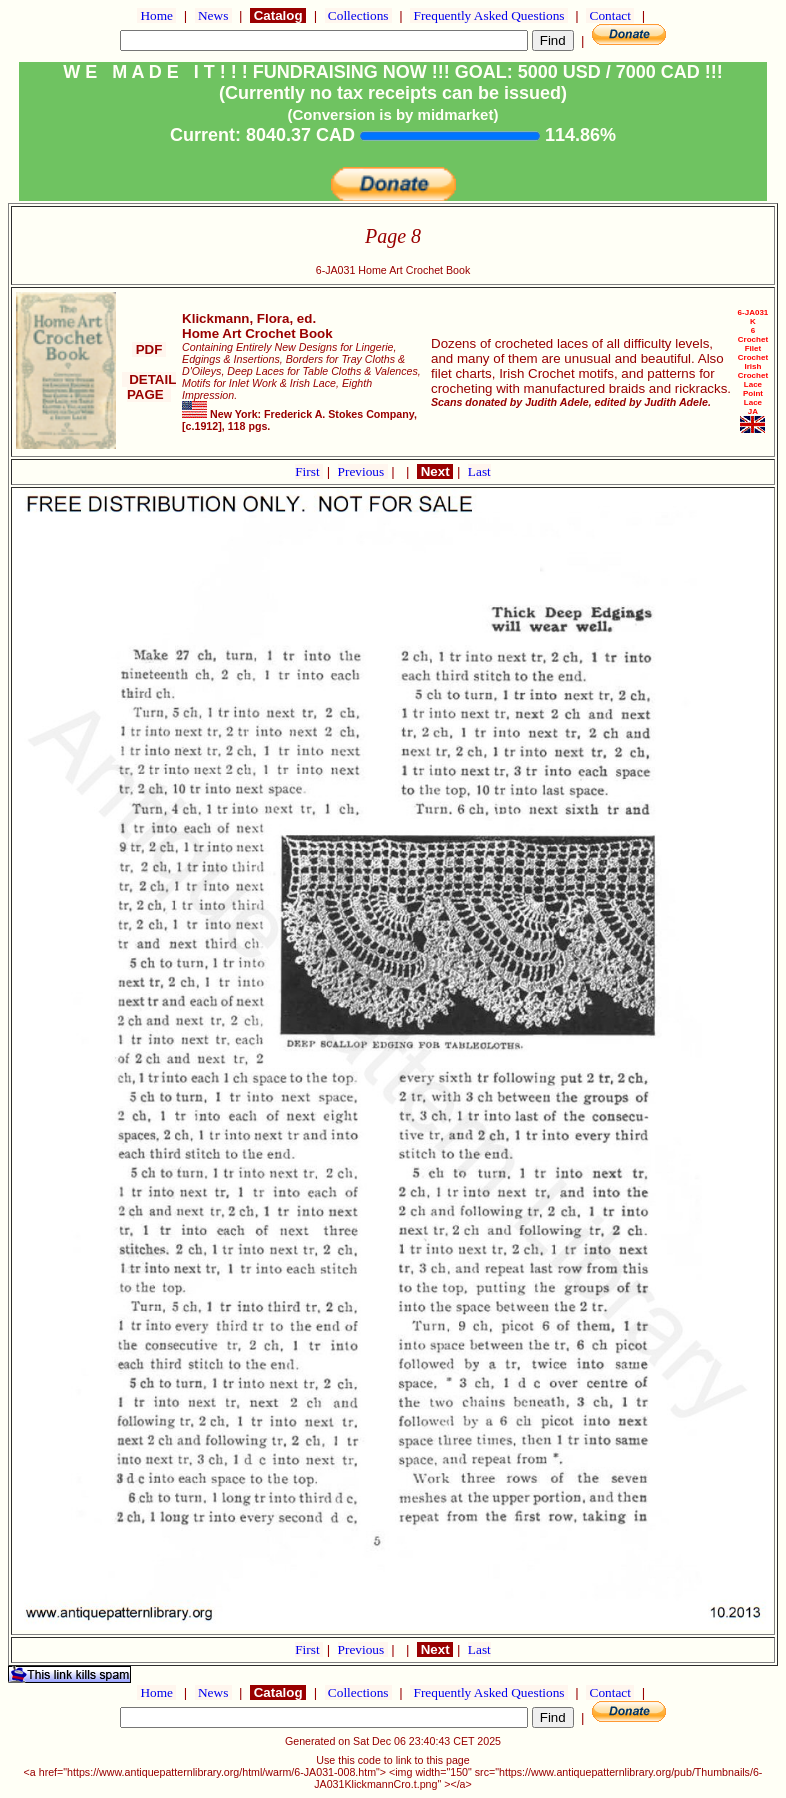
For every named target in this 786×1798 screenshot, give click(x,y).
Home (156, 15)
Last (479, 471)
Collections (358, 15)
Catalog (278, 15)
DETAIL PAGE (149, 387)
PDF (149, 349)
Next (435, 471)
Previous (363, 471)
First (309, 471)
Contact (610, 15)
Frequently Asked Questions (489, 15)
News (213, 15)
